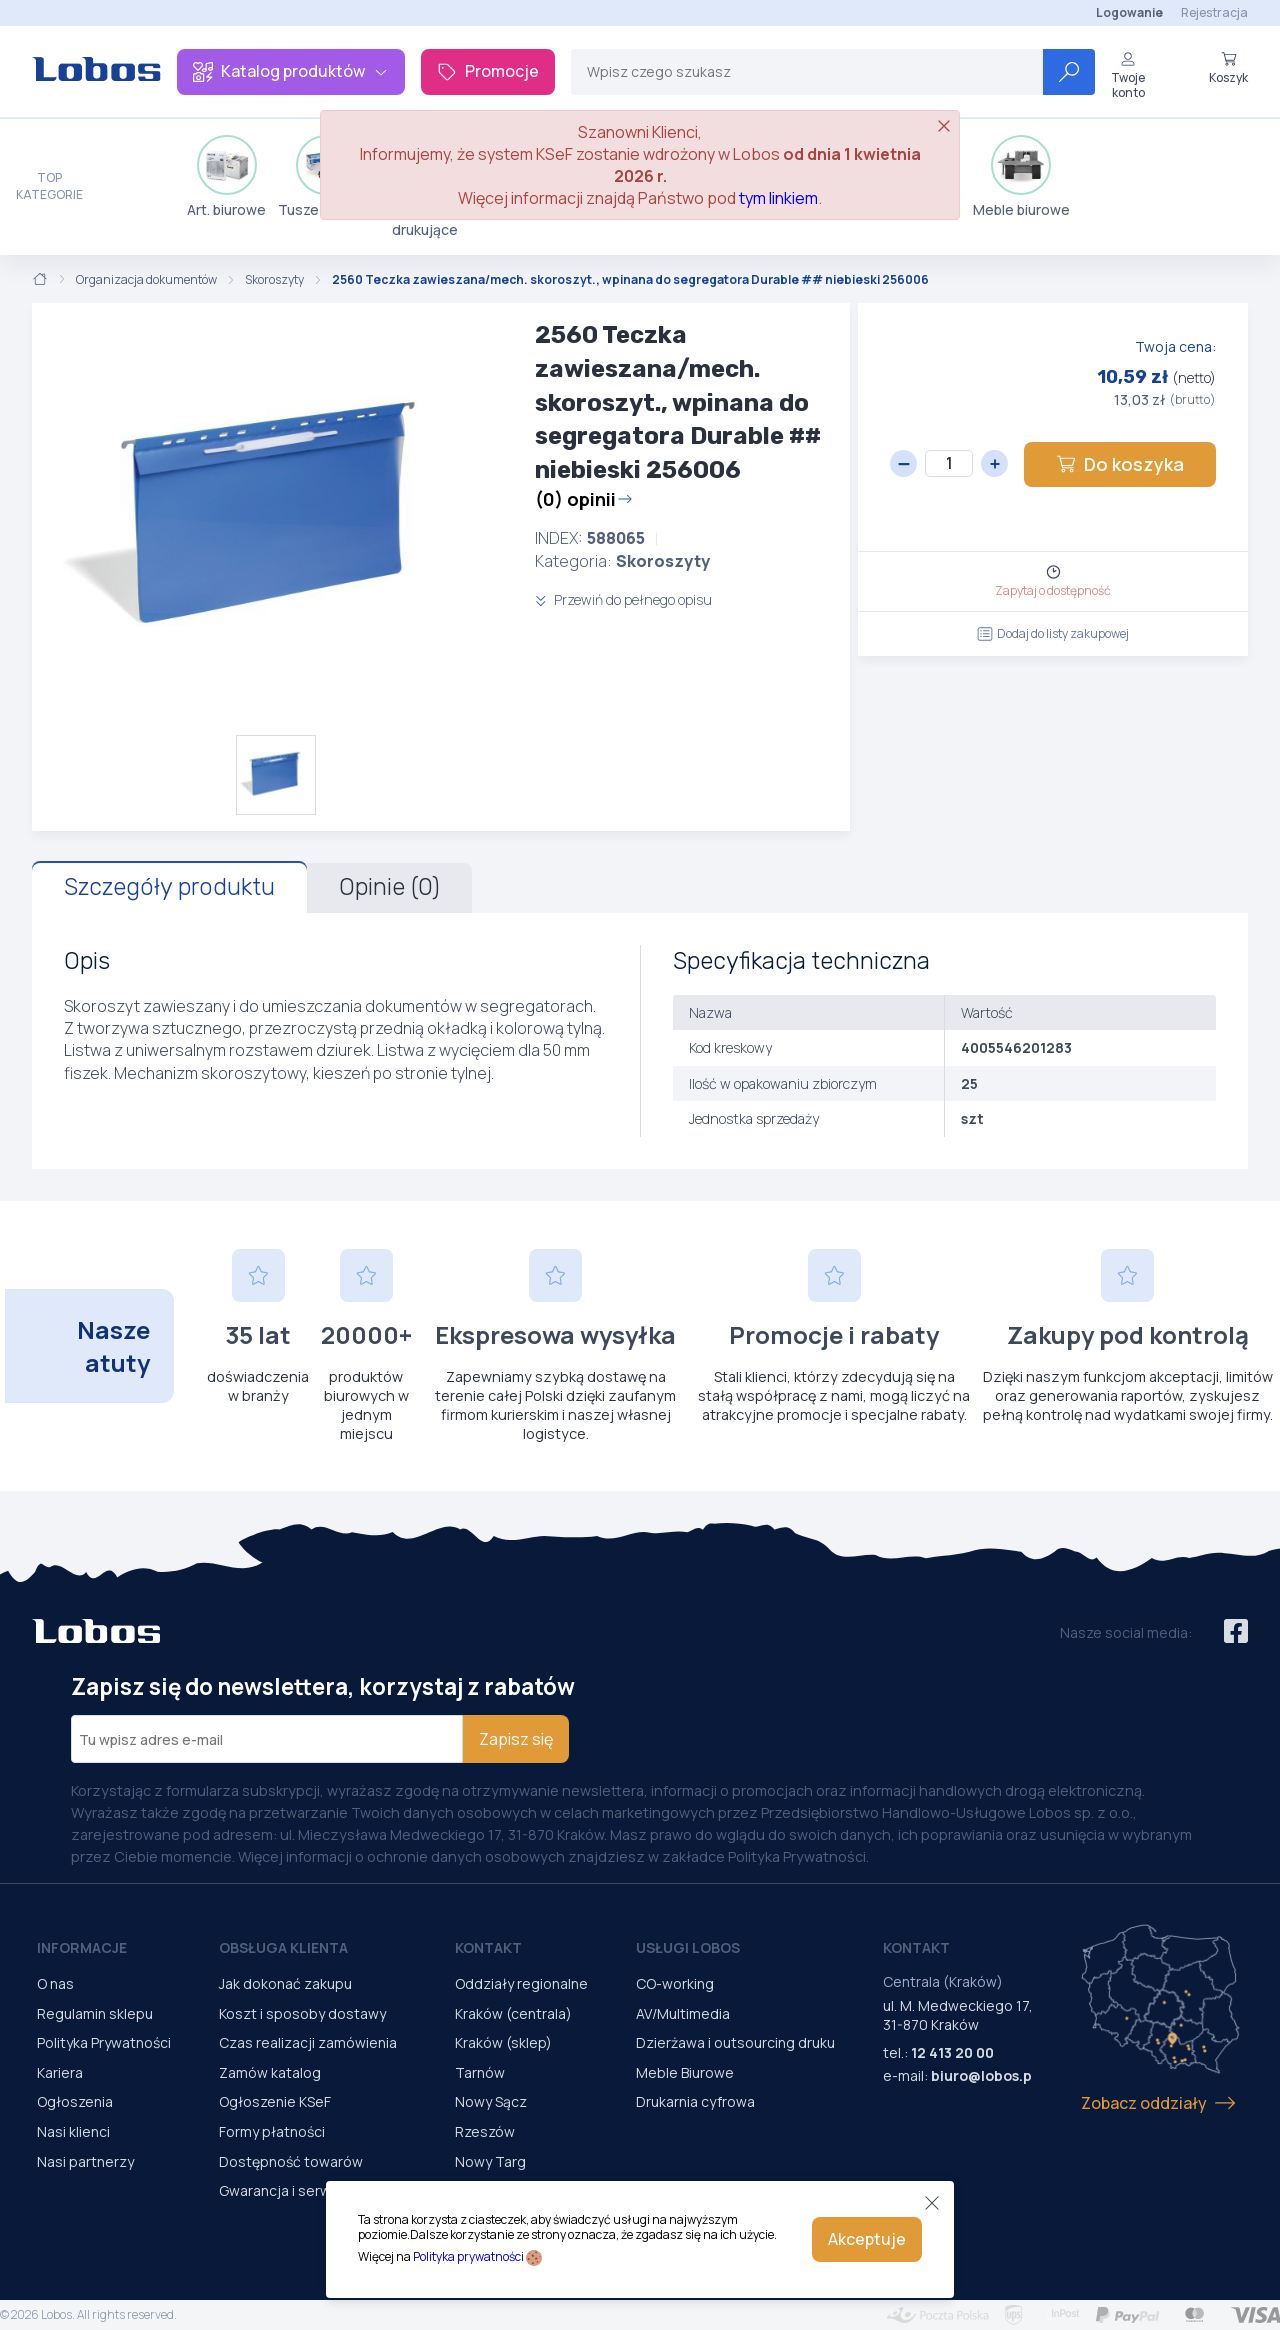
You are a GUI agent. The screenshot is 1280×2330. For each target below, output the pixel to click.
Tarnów (480, 2072)
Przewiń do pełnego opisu (623, 599)
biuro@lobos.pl (983, 2075)
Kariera (60, 2072)
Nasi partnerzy (85, 2161)
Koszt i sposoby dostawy (302, 2013)
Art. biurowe (226, 177)
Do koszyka (1120, 464)
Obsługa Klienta (283, 1947)
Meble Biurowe (685, 2072)
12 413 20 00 (952, 2052)
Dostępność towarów (291, 2161)
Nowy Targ (490, 2161)
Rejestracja (1214, 12)
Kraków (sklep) (503, 2042)
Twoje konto (1128, 75)
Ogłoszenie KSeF (275, 2101)
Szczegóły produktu (169, 887)
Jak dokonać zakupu (285, 1983)
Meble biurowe (1021, 177)
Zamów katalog (270, 2072)
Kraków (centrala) (513, 2013)
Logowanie (1129, 12)
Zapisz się (516, 1739)
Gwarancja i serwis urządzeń (313, 2190)
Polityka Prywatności (104, 2042)
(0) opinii (584, 499)
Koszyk (1228, 68)
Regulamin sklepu (95, 2013)
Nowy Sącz (491, 2101)
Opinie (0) (389, 887)
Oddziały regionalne (521, 1983)
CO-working (675, 1983)
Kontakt (488, 1947)
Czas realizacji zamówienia (308, 2042)
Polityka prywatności (468, 2256)
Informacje (82, 1947)
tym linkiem (778, 198)
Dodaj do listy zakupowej (1053, 633)
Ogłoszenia (75, 2101)
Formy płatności (272, 2131)
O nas (55, 1983)
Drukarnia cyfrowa (695, 2101)
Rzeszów (485, 2131)
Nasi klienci (73, 2131)
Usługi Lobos (688, 1947)
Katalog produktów (291, 71)
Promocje (488, 71)
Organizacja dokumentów (146, 280)
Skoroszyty (274, 280)
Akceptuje (867, 2239)
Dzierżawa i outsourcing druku (735, 2042)
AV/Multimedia (683, 2013)
